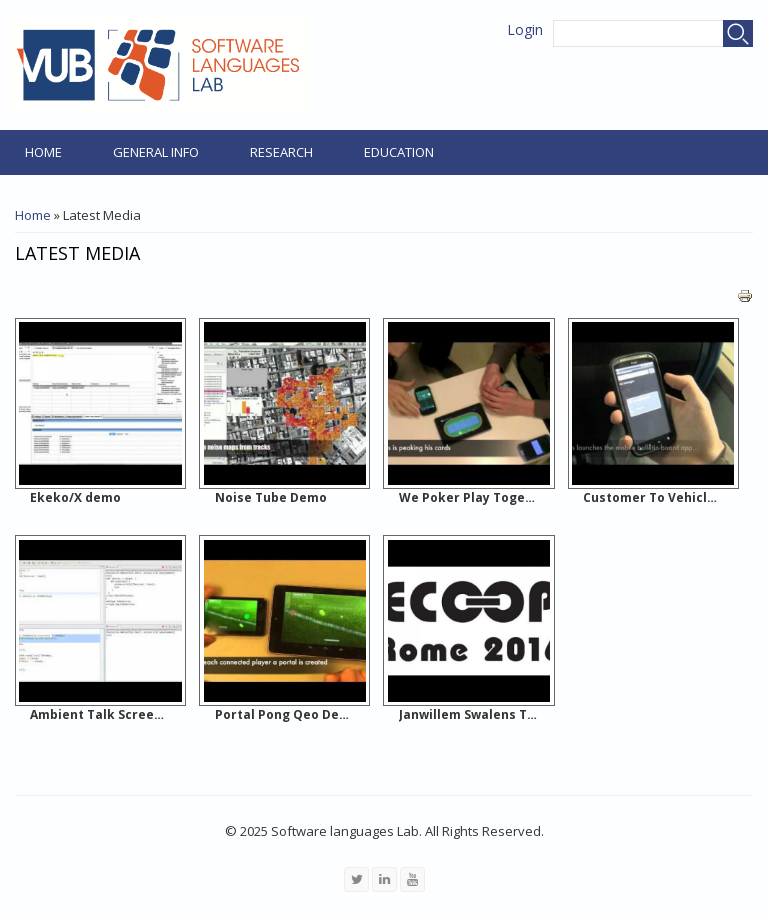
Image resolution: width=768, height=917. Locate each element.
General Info (156, 152)
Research (281, 152)
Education (399, 152)
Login (525, 29)
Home (43, 152)
